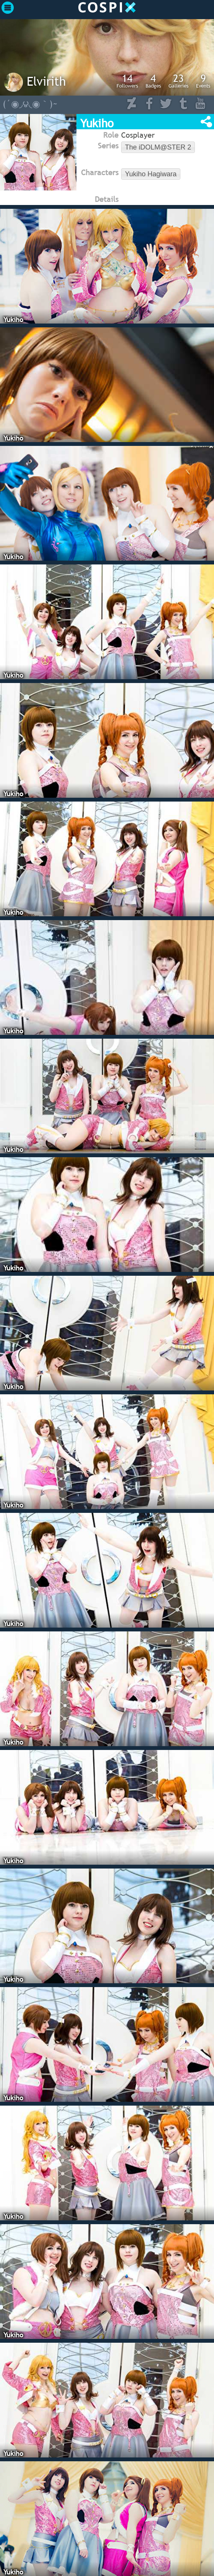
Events (203, 80)
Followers (127, 80)
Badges (153, 80)
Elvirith (46, 81)
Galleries (178, 80)
